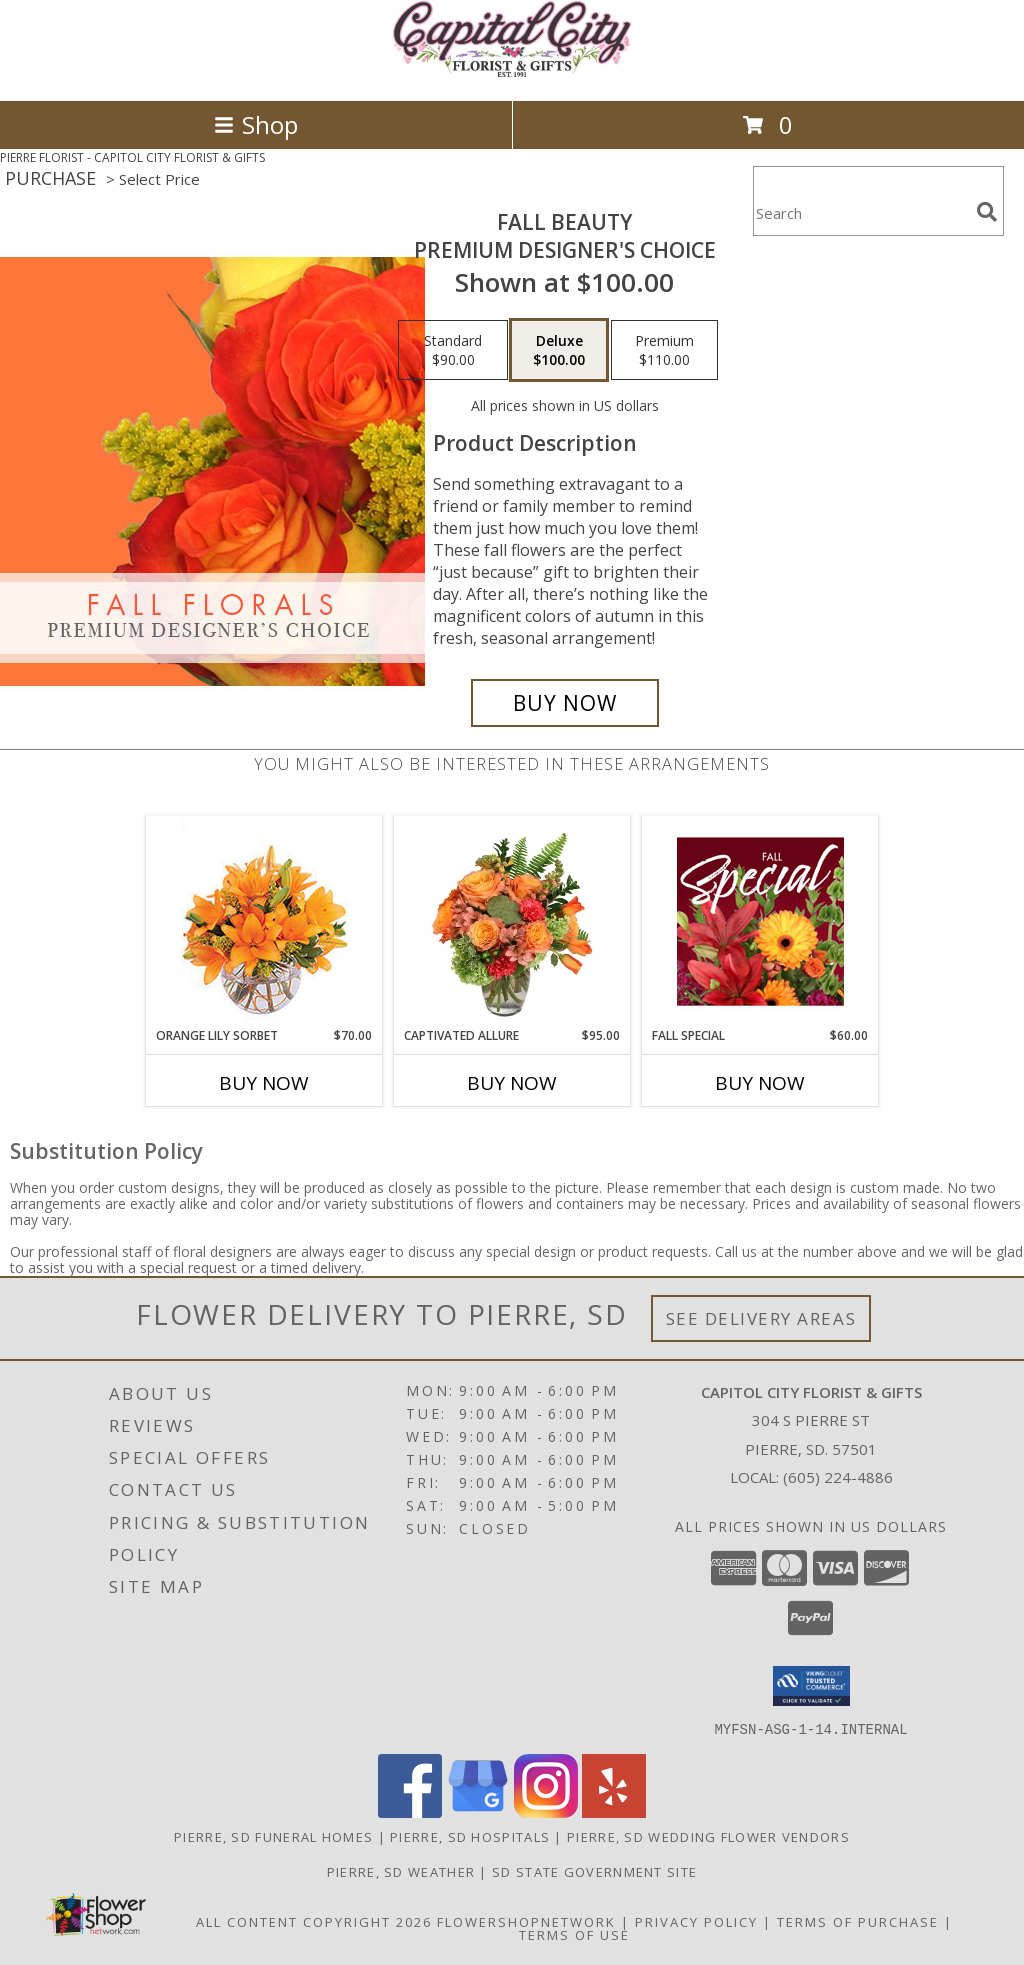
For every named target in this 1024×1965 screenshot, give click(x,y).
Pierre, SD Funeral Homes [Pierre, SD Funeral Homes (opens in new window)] (273, 1836)
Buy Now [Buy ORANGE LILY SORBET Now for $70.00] (264, 1083)
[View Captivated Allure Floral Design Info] (512, 921)
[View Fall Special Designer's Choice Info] (760, 921)
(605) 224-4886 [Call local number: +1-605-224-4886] (838, 1477)
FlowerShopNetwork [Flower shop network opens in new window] (526, 1921)
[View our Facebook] (410, 1811)
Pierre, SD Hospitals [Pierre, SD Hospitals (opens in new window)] (470, 1836)
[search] (987, 212)
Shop (256, 124)
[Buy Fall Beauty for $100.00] (565, 703)
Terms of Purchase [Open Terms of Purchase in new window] (858, 1921)
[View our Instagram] (546, 1811)
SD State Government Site (594, 1871)
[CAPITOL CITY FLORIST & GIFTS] (512, 71)
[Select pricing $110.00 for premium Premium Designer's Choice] (664, 350)
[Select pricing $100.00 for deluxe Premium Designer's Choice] (559, 350)
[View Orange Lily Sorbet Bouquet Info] (264, 921)
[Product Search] (861, 213)
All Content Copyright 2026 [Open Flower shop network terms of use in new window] (314, 1921)
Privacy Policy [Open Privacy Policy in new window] (696, 1921)
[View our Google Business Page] (478, 1811)
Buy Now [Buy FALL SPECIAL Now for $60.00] (760, 1083)
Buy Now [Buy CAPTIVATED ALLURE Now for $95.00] (512, 1083)
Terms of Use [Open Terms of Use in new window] (574, 1934)
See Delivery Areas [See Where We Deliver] (761, 1318)
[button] (811, 1686)
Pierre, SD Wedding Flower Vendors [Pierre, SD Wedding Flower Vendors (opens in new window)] (708, 1836)
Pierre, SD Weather (401, 1871)
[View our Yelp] (614, 1811)
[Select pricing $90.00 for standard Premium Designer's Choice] (453, 350)
